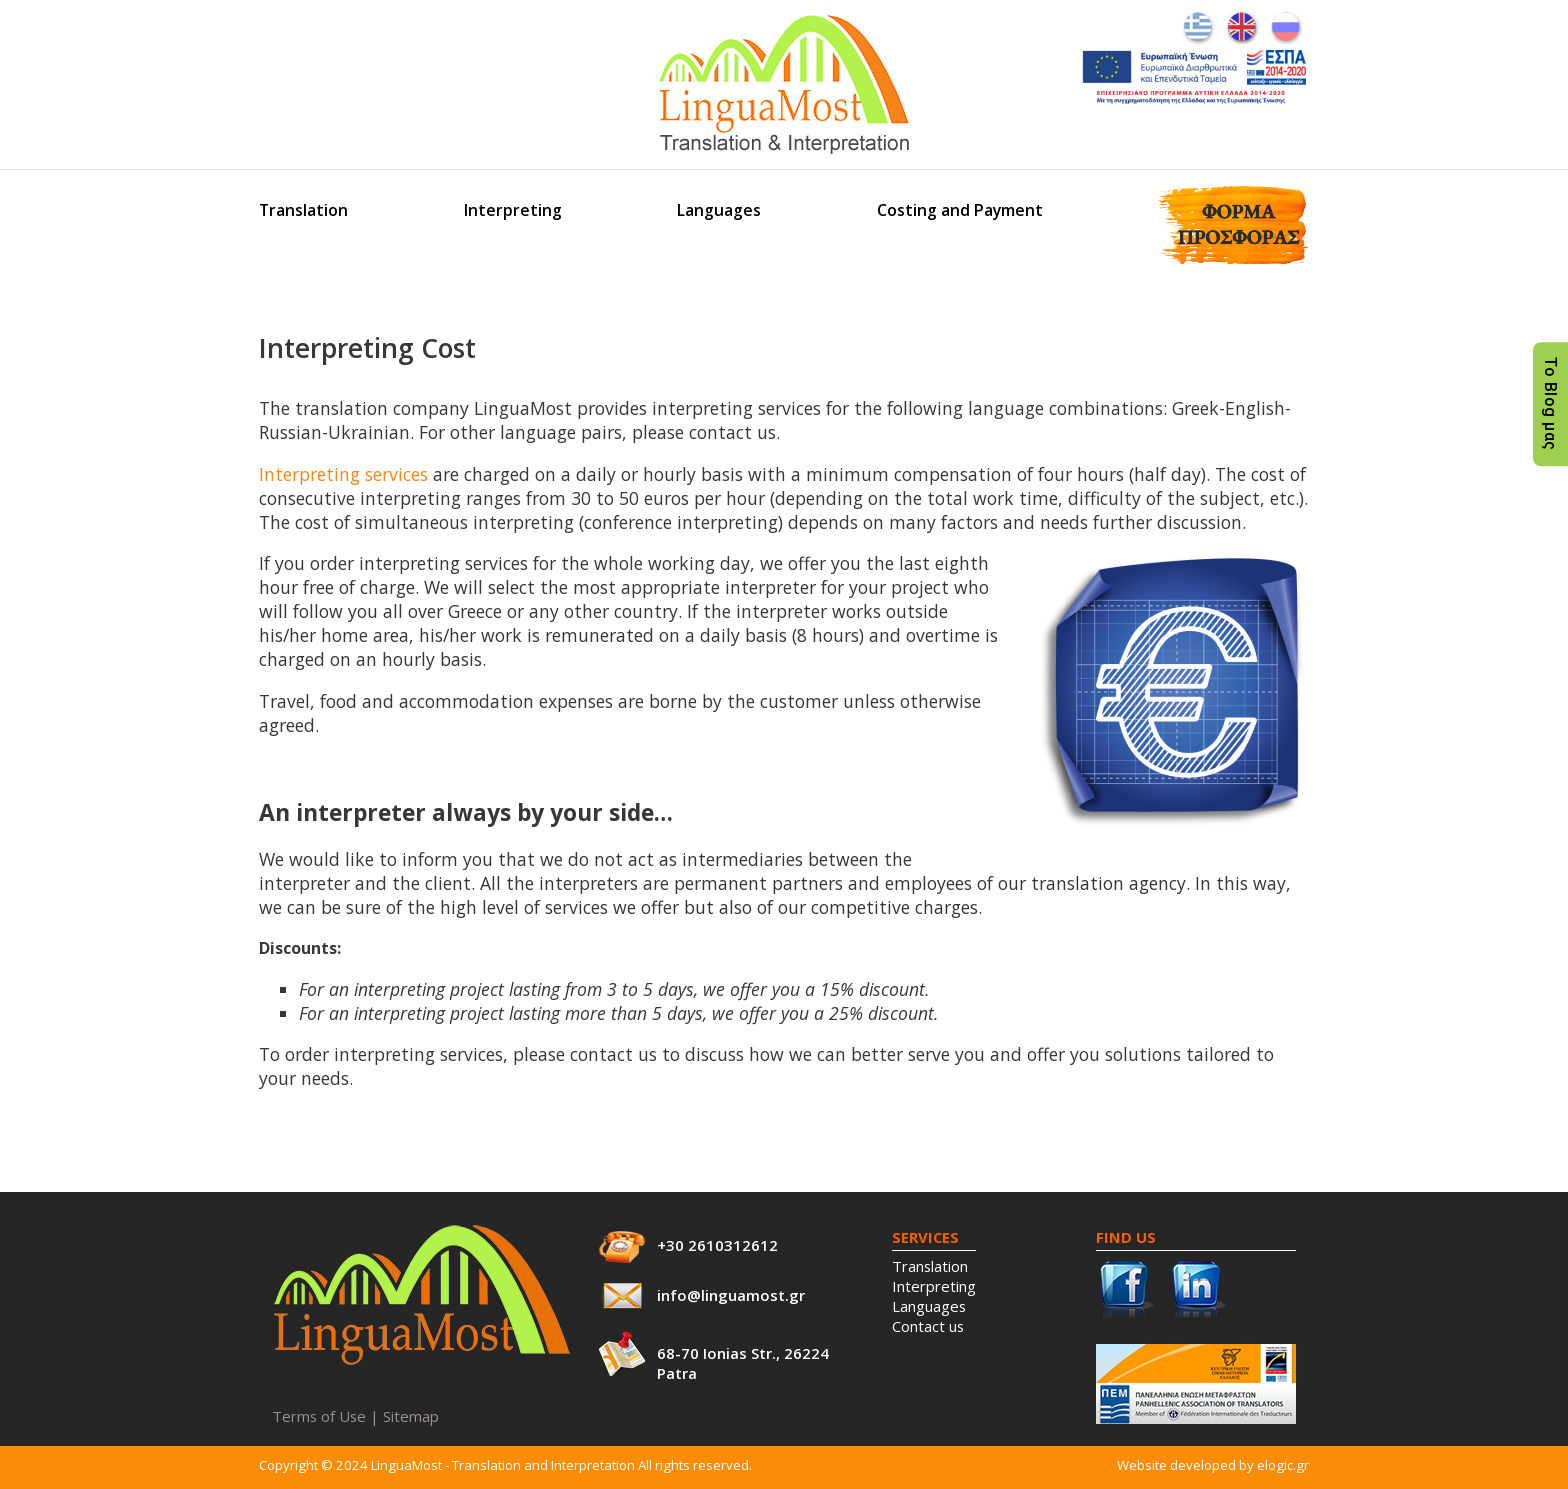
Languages (719, 210)
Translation (303, 210)
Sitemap (411, 1416)
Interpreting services (343, 474)
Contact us (928, 1326)
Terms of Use (319, 1416)
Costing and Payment (960, 210)
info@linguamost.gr (731, 1295)
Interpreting (513, 210)
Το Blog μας (1550, 404)
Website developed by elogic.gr (1213, 1465)
